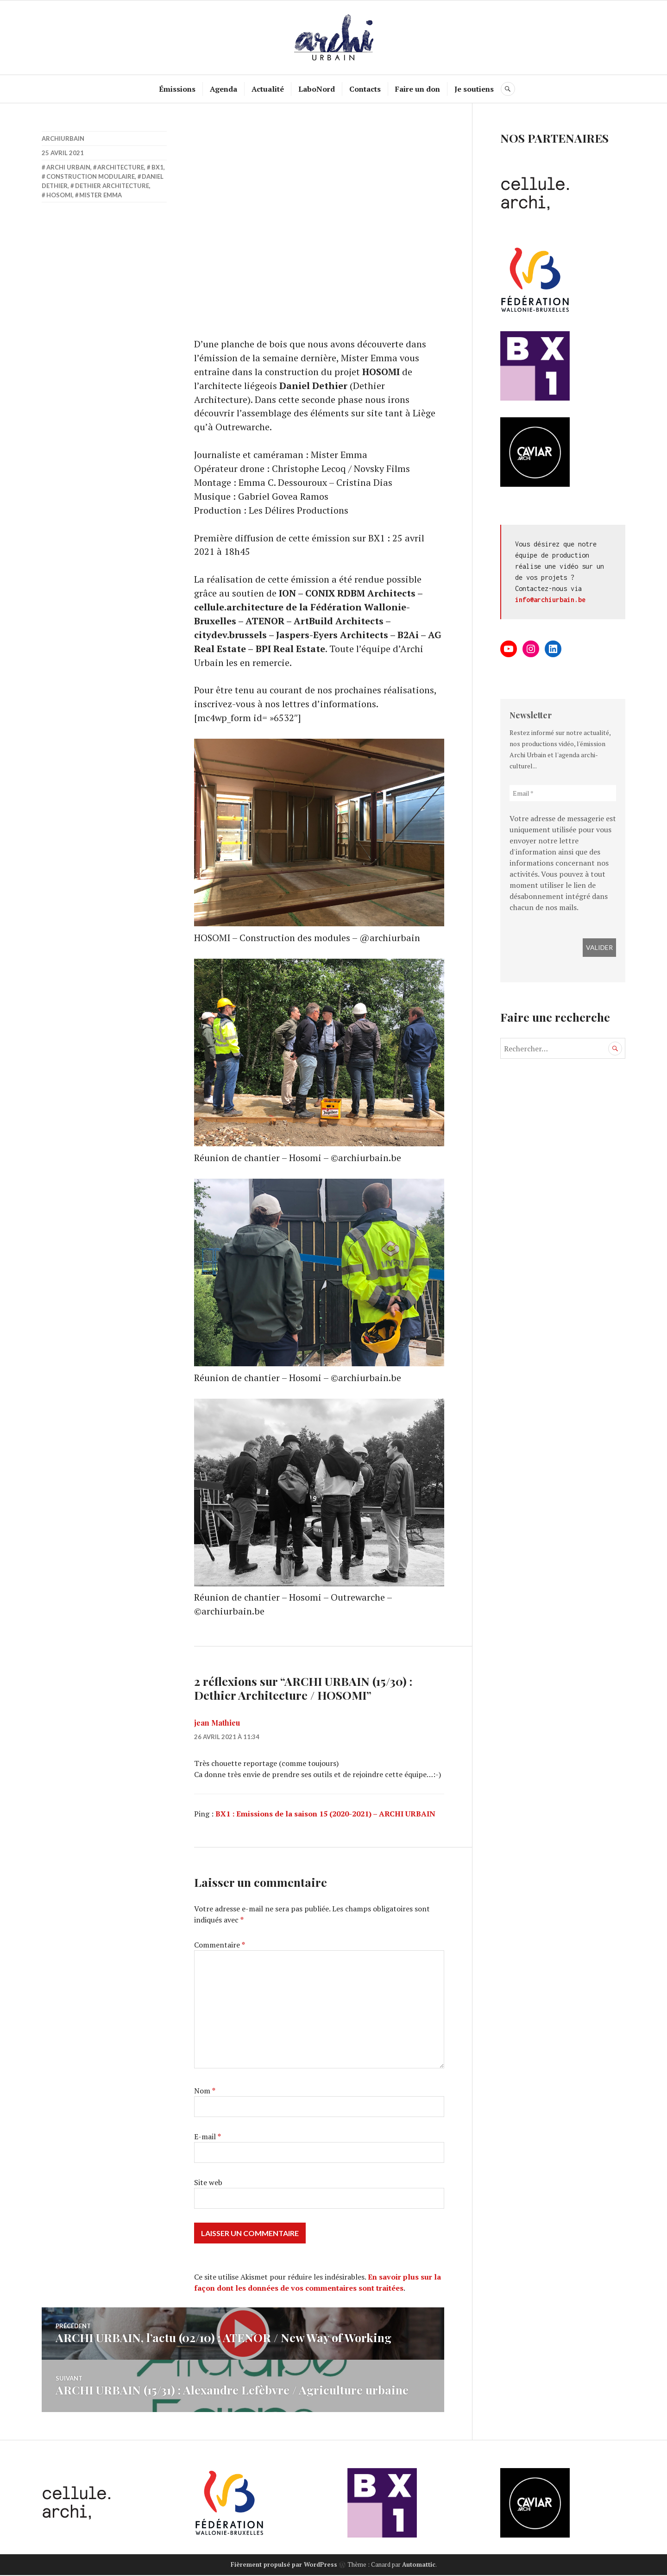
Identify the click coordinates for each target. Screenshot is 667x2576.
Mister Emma (100, 195)
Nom (204, 2092)
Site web (208, 2184)
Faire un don (418, 89)
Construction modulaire (90, 176)
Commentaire (219, 1946)
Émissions (177, 89)
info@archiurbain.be (550, 599)
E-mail (207, 2138)
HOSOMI (59, 195)
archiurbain (63, 138)
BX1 (157, 167)
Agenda (224, 89)
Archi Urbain (68, 167)
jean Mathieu (217, 1724)
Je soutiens (474, 89)
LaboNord (317, 89)
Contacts (365, 89)
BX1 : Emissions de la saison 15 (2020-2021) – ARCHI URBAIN (325, 1815)
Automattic (418, 2565)
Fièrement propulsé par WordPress (284, 2565)
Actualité (268, 89)
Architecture (120, 167)
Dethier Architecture (112, 185)
